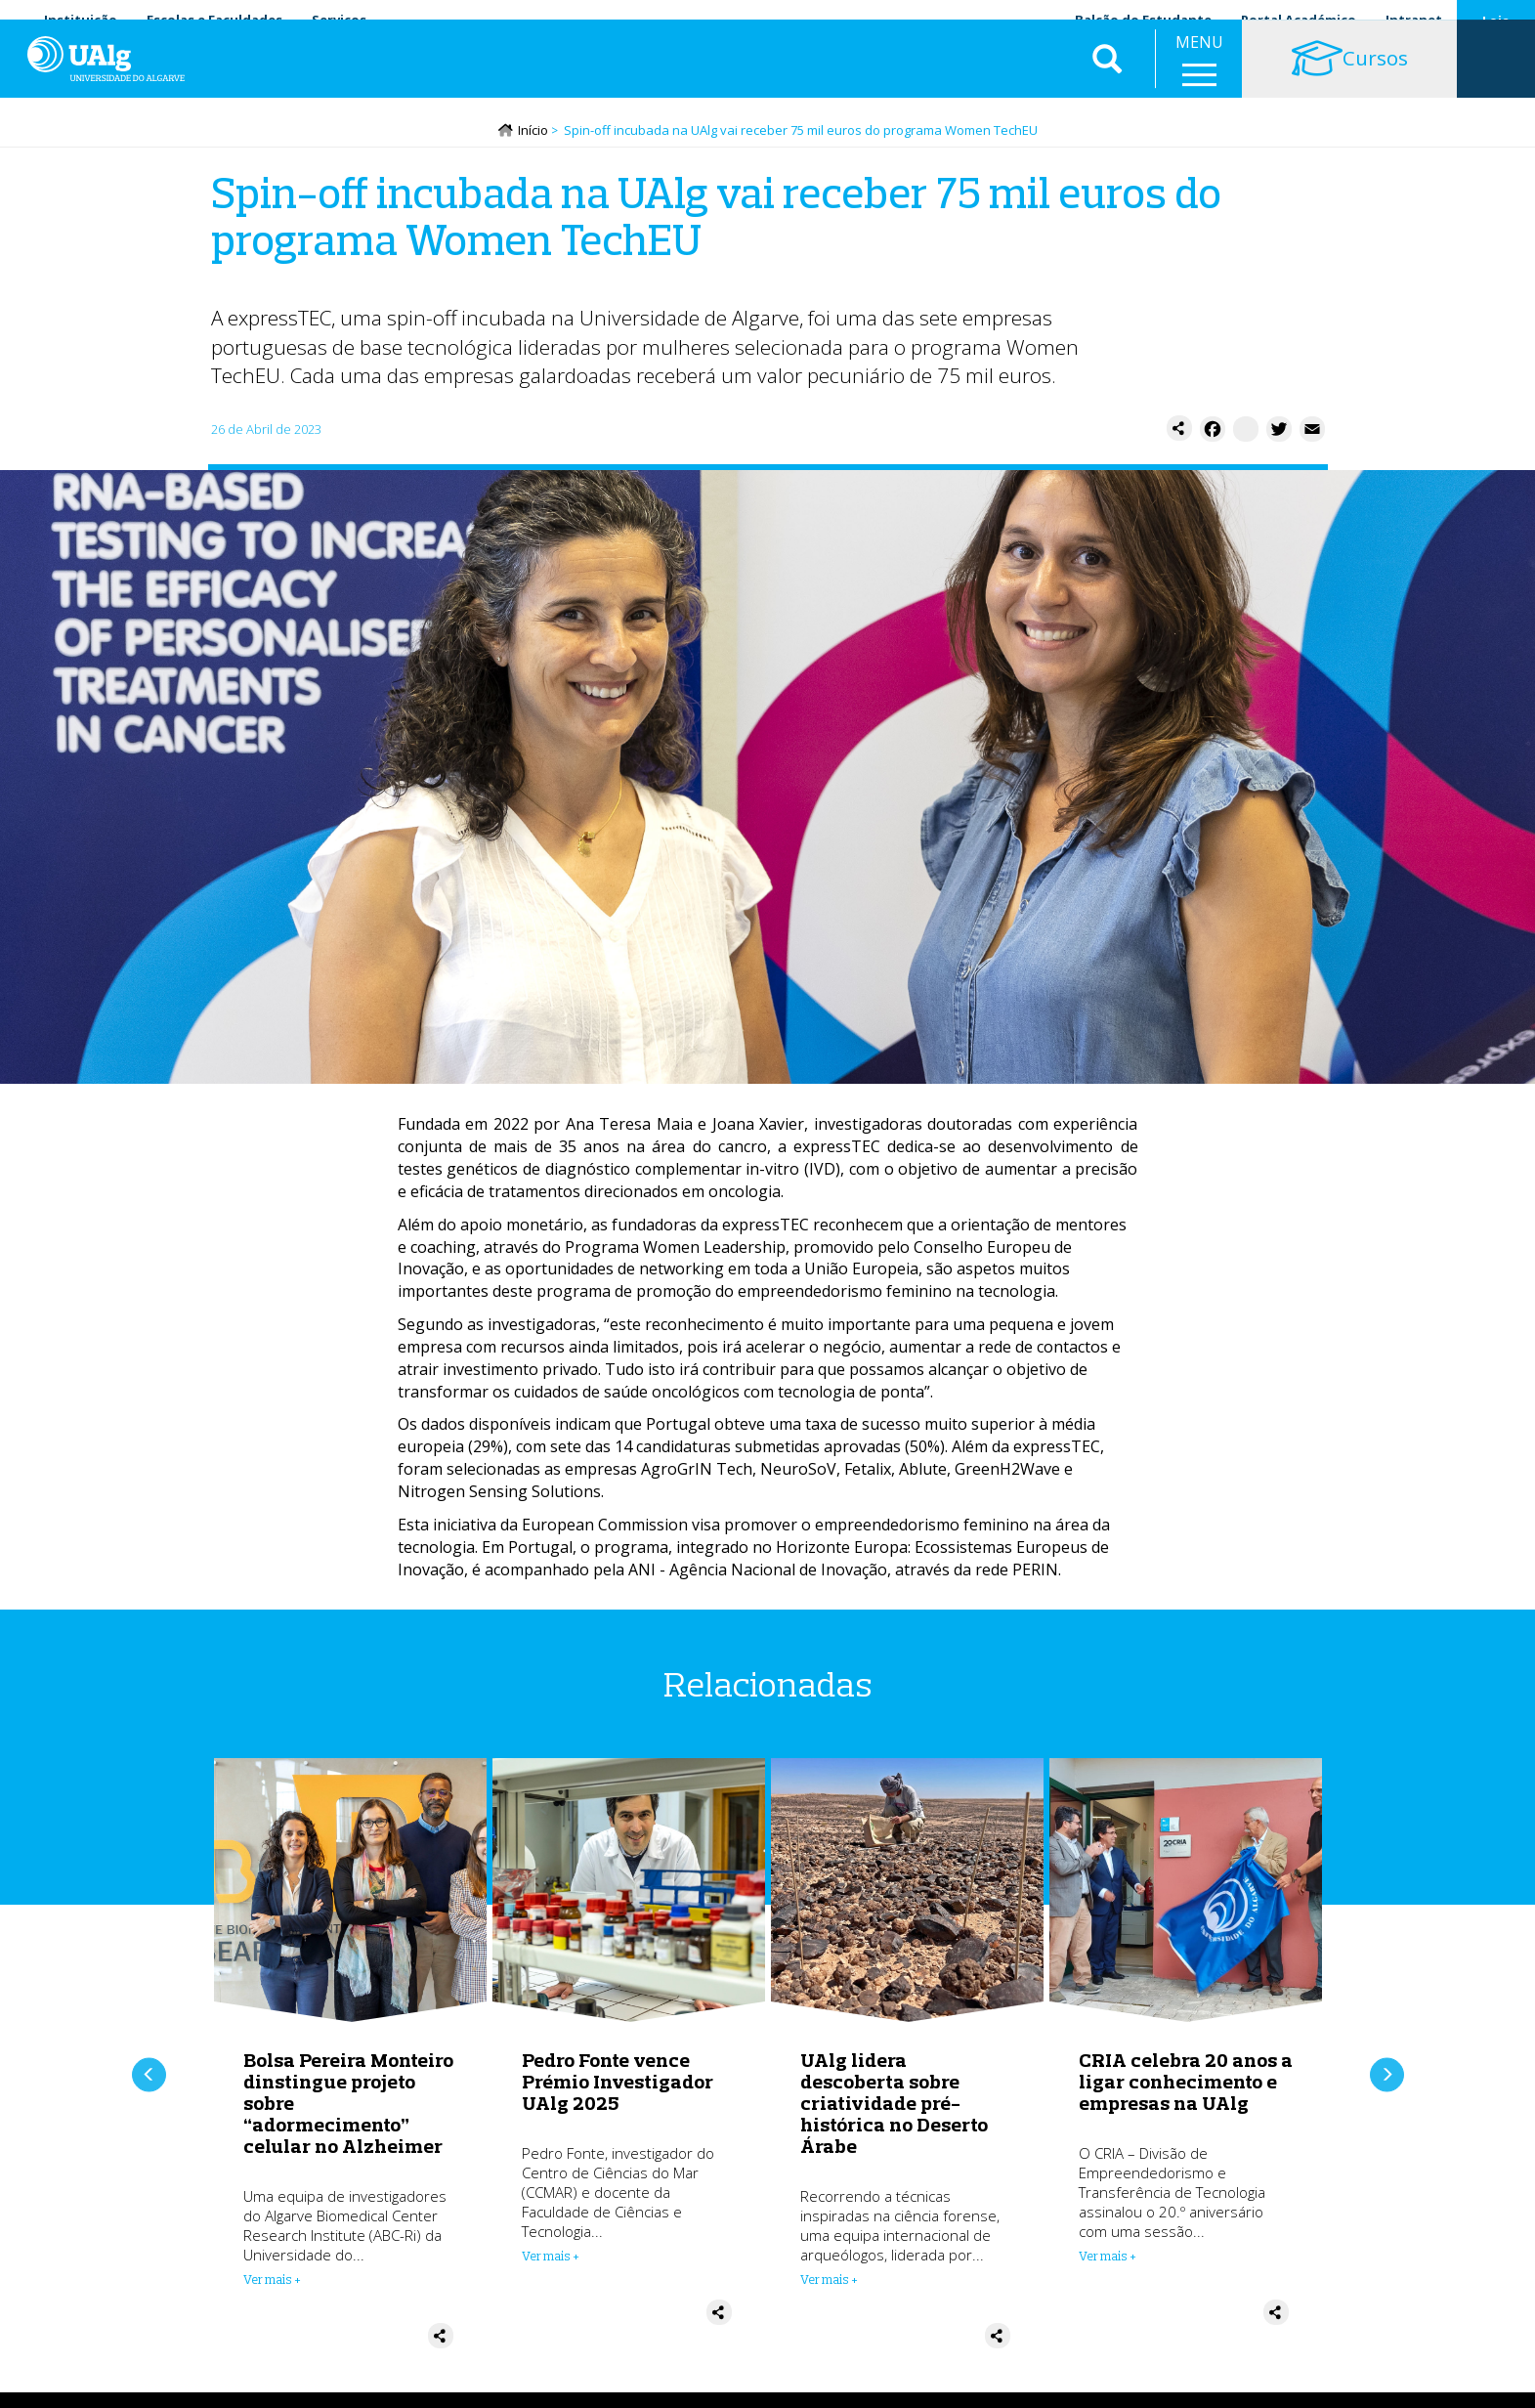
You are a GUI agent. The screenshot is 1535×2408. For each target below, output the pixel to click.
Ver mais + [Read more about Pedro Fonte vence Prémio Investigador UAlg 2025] (550, 2260)
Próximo (1387, 2079)
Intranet (1414, 19)
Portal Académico (1298, 19)
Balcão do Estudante (1143, 19)
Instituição (80, 19)
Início (533, 134)
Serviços (339, 19)
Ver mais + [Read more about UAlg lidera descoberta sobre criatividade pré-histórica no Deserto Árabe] (829, 2284)
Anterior (149, 2079)
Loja (1496, 20)
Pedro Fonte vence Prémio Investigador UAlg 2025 (617, 2086)
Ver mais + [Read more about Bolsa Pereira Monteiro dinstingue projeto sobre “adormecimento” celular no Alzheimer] (272, 2284)
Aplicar (1107, 78)
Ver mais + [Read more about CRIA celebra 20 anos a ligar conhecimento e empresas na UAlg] (1107, 2260)
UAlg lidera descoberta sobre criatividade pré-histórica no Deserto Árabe (894, 2107)
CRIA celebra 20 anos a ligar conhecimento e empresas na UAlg (1186, 2086)
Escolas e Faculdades (214, 19)
